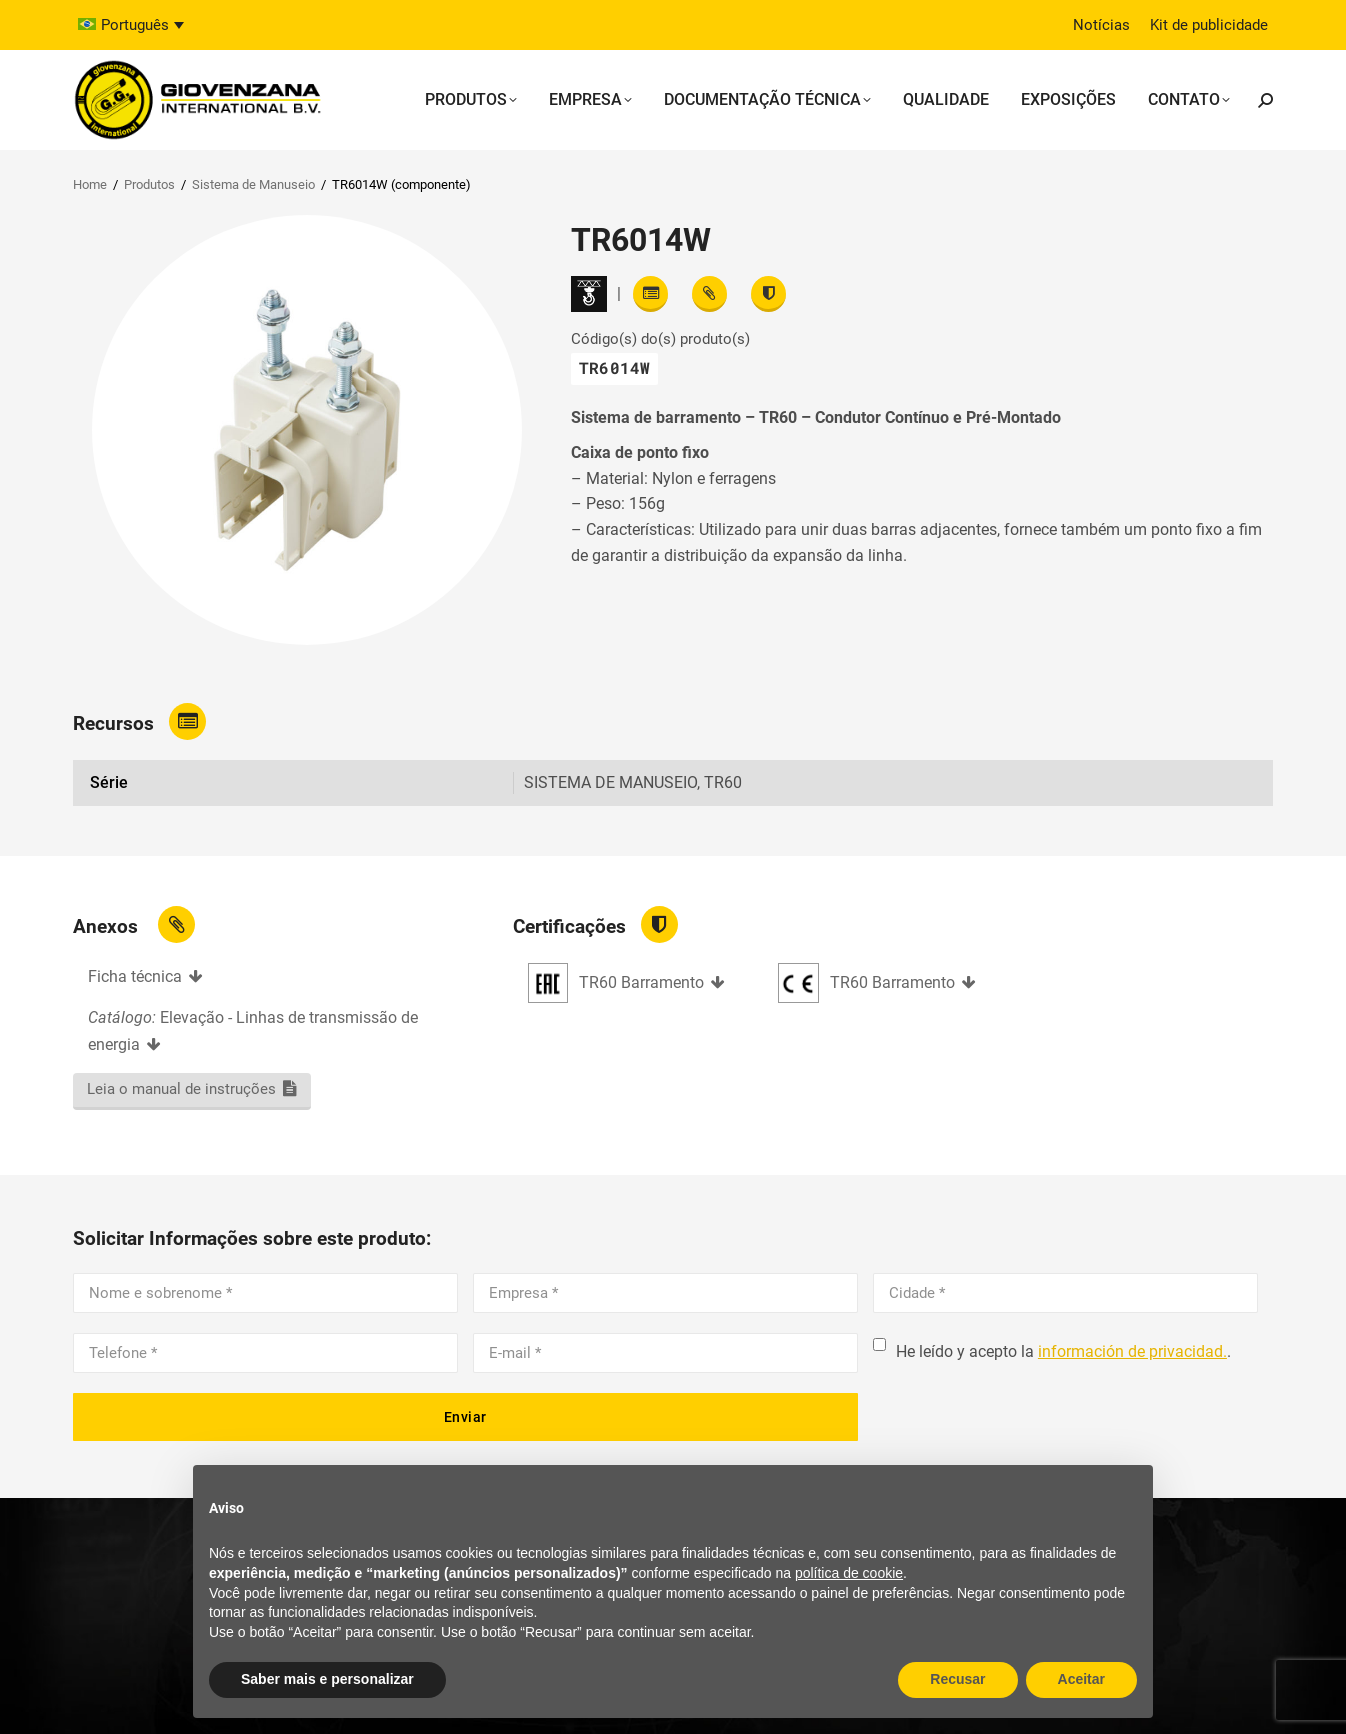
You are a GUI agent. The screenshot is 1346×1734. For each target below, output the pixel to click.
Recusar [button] (957, 1679)
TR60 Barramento (641, 982)
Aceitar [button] (1081, 1679)
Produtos (149, 184)
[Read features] (650, 294)
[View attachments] (709, 294)
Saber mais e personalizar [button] (327, 1679)
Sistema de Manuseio (253, 184)
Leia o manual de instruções (181, 1089)
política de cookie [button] (849, 1573)
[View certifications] (768, 294)
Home (90, 184)
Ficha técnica (135, 976)
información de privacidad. (1132, 1351)
